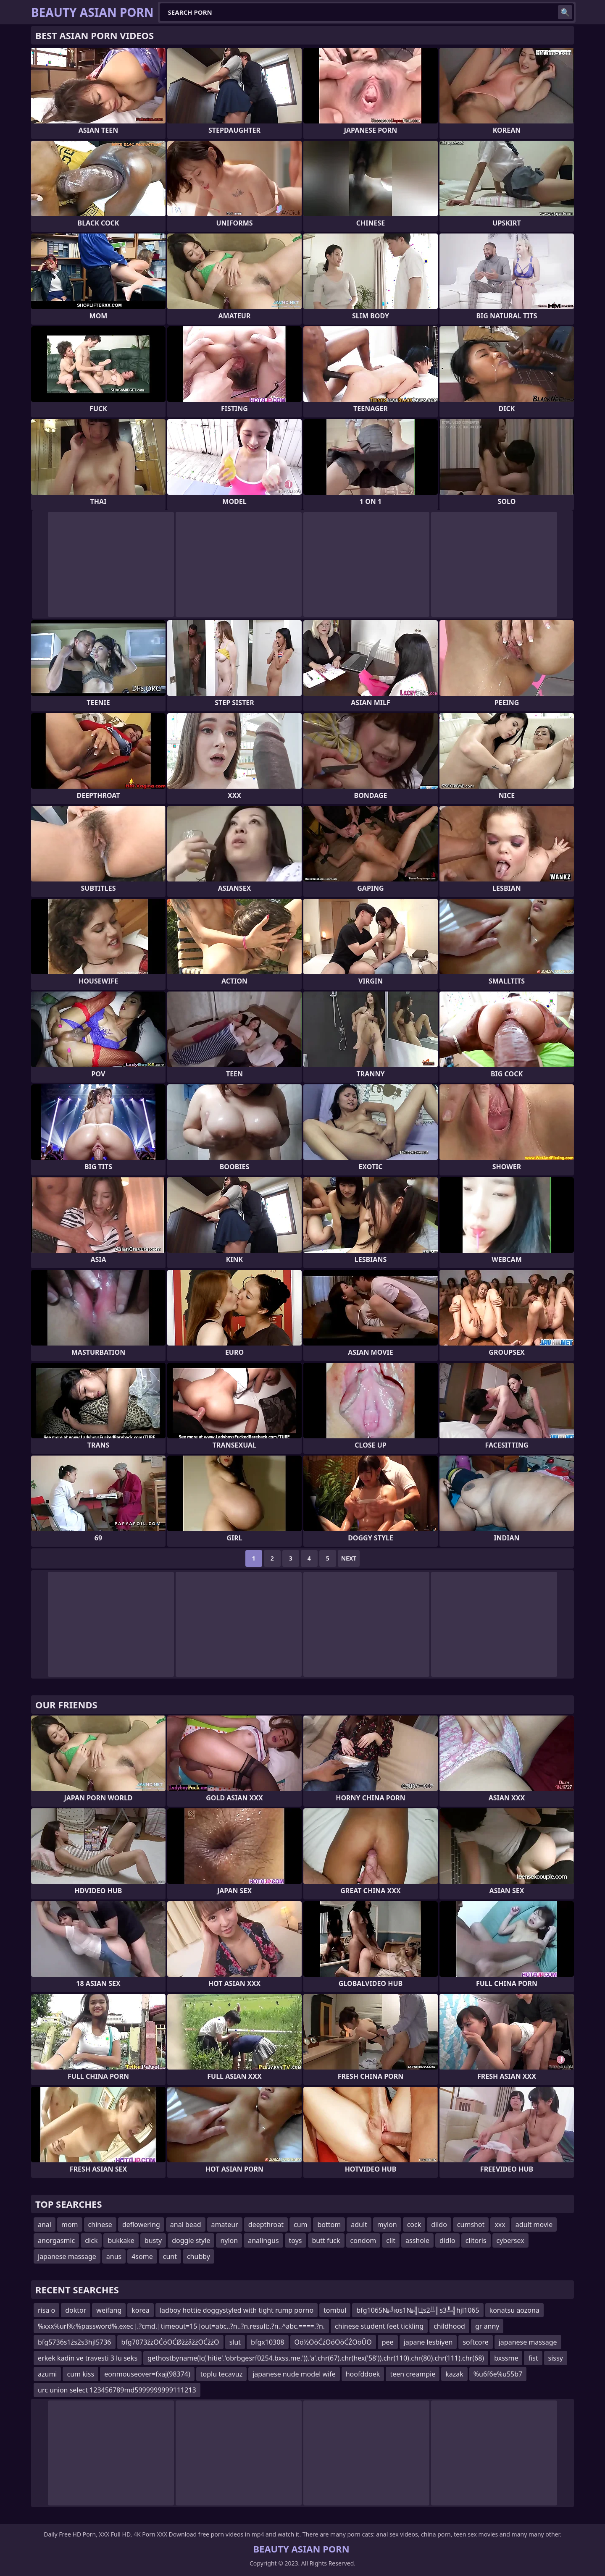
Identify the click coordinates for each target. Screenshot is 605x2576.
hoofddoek (363, 2374)
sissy (555, 2358)
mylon (387, 2224)
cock (414, 2224)
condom (363, 2240)
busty (153, 2240)
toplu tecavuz (221, 2374)
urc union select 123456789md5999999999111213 (117, 2390)
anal (44, 2224)
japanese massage (67, 2256)
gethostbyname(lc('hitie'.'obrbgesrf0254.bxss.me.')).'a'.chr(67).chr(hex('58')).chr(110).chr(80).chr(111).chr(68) (315, 2358)
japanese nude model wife (294, 2374)
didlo (447, 2240)
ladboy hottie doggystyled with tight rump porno (236, 2310)
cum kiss (80, 2374)
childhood (449, 2326)
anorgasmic (56, 2240)
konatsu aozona (514, 2310)
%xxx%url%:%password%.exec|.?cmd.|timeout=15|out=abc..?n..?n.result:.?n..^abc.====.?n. (181, 2326)
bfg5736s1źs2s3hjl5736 (74, 2342)
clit (390, 2240)
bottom (329, 2224)
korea (141, 2310)
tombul (335, 2310)
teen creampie (412, 2374)
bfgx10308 (267, 2342)
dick (91, 2240)
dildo (439, 2224)
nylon (229, 2240)
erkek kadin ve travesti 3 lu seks (87, 2358)
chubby (198, 2256)
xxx (500, 2224)
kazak (454, 2374)
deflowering (141, 2224)
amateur (224, 2224)
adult (359, 2224)
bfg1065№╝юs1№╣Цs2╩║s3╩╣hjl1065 (417, 2310)
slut (235, 2342)
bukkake (121, 2240)
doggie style (191, 2240)
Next (349, 1558)
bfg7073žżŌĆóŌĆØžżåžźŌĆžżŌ (170, 2342)
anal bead (185, 2224)
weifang (108, 2310)
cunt (170, 2256)
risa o (46, 2310)
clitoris (476, 2240)
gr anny (487, 2326)
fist (533, 2358)
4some (142, 2256)
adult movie (534, 2224)
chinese (100, 2224)
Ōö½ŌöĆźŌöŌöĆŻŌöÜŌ (333, 2342)
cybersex (510, 2240)
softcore (475, 2342)
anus (113, 2256)
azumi (47, 2374)
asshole (417, 2240)
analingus (263, 2240)
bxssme (506, 2358)
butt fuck (326, 2240)
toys (295, 2240)
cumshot (471, 2224)
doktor (75, 2310)
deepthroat (266, 2224)
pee (388, 2342)
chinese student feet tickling (379, 2326)
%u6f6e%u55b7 (498, 2374)
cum (301, 2224)
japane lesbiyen (428, 2342)
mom (69, 2224)
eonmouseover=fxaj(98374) (147, 2374)
